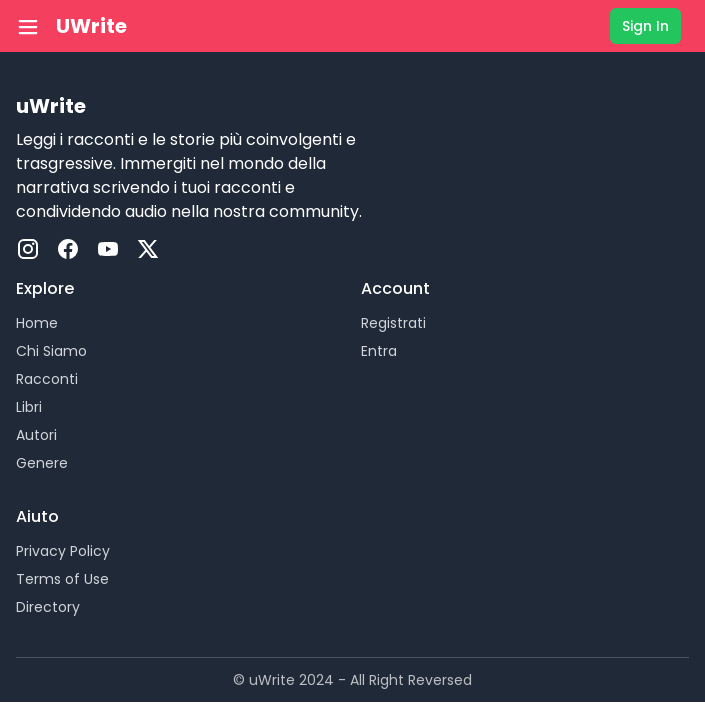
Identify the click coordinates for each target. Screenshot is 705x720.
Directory (48, 607)
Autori (36, 435)
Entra (379, 351)
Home (37, 323)
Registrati (393, 323)
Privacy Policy (63, 551)
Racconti (47, 379)
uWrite (51, 106)
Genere (42, 463)
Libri (29, 407)
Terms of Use (62, 579)
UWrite (91, 26)
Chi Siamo (51, 351)
